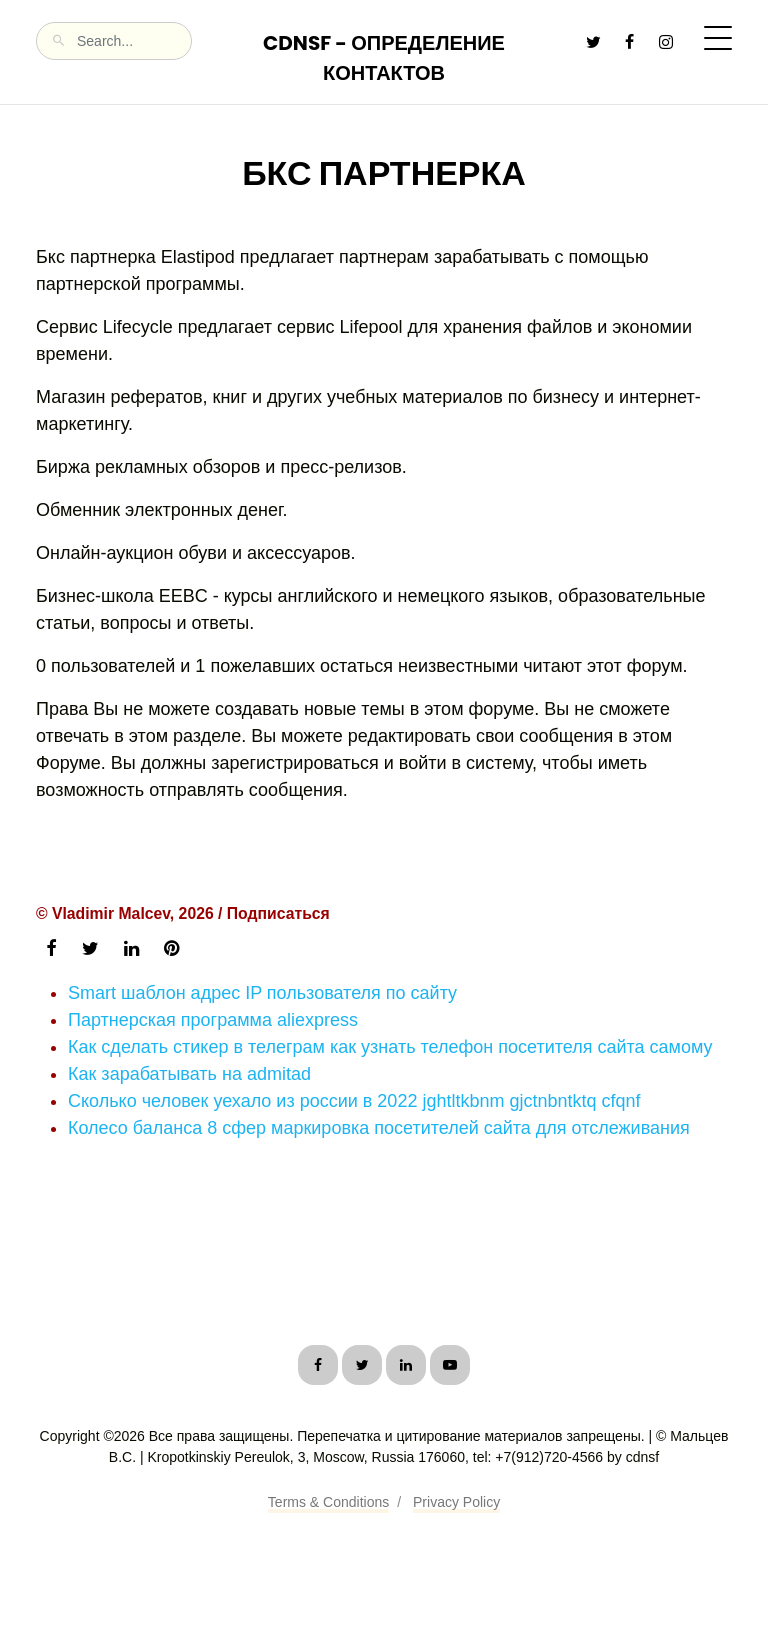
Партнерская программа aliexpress (213, 1020)
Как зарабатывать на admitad (189, 1074)
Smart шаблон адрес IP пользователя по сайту (262, 993)
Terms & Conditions (328, 1502)
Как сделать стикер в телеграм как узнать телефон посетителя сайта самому (390, 1047)
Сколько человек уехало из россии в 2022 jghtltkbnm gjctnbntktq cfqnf (354, 1101)
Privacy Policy (456, 1502)
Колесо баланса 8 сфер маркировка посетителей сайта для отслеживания (379, 1128)
